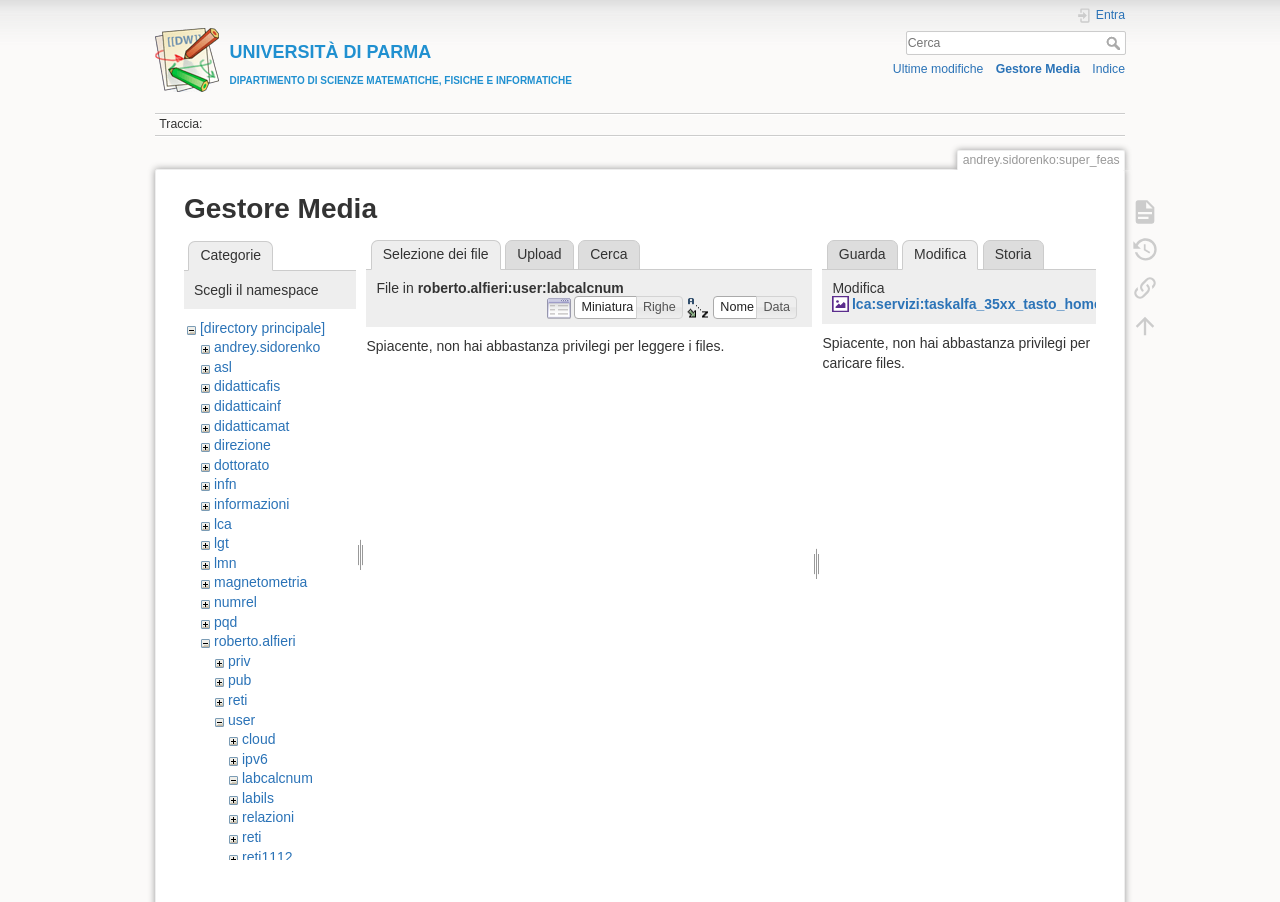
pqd (225, 622)
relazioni (268, 817)
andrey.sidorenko (267, 347)
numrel (235, 602)
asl (223, 367)
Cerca (1115, 43)
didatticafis (247, 386)
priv (239, 661)
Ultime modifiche (938, 69)
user (241, 720)
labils (258, 798)
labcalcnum (277, 778)
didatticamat (251, 426)
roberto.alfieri (255, 641)
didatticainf (247, 406)
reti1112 (267, 857)
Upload (539, 254)
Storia (1013, 254)
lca (223, 524)
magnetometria (260, 582)
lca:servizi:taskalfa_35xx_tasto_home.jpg (989, 304)
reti (237, 700)
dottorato (241, 465)
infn (225, 484)
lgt (221, 543)
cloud (258, 739)
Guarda (862, 254)
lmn (225, 563)
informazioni (251, 504)
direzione (242, 445)
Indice (1108, 69)
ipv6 (255, 759)
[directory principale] (262, 328)
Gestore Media (1038, 69)
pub (239, 680)
